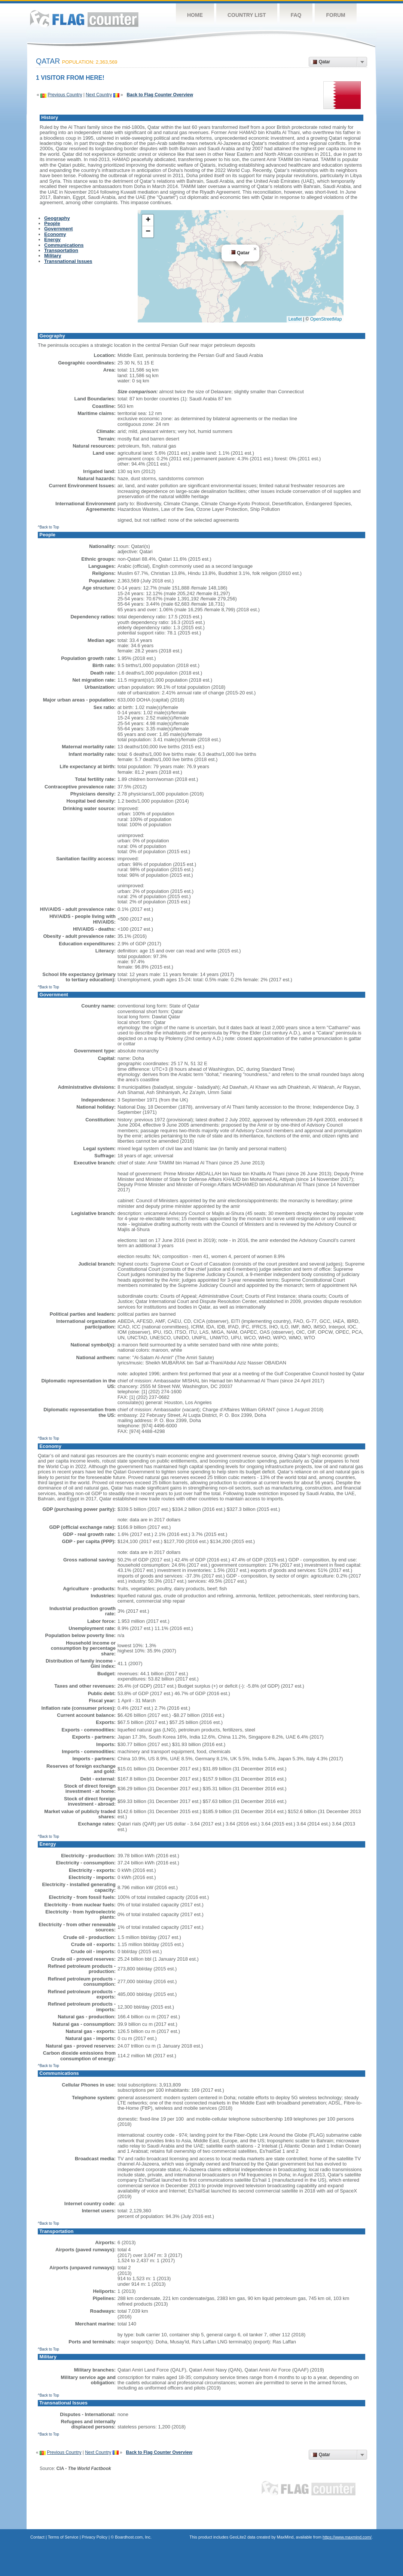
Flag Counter (84, 18)
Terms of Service (63, 2537)
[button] (254, 249)
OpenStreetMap (326, 319)
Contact (37, 2537)
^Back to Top (48, 527)
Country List (247, 15)
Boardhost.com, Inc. (133, 2537)
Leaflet (295, 319)
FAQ (296, 15)
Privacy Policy (94, 2537)
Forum (335, 15)
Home (195, 15)
